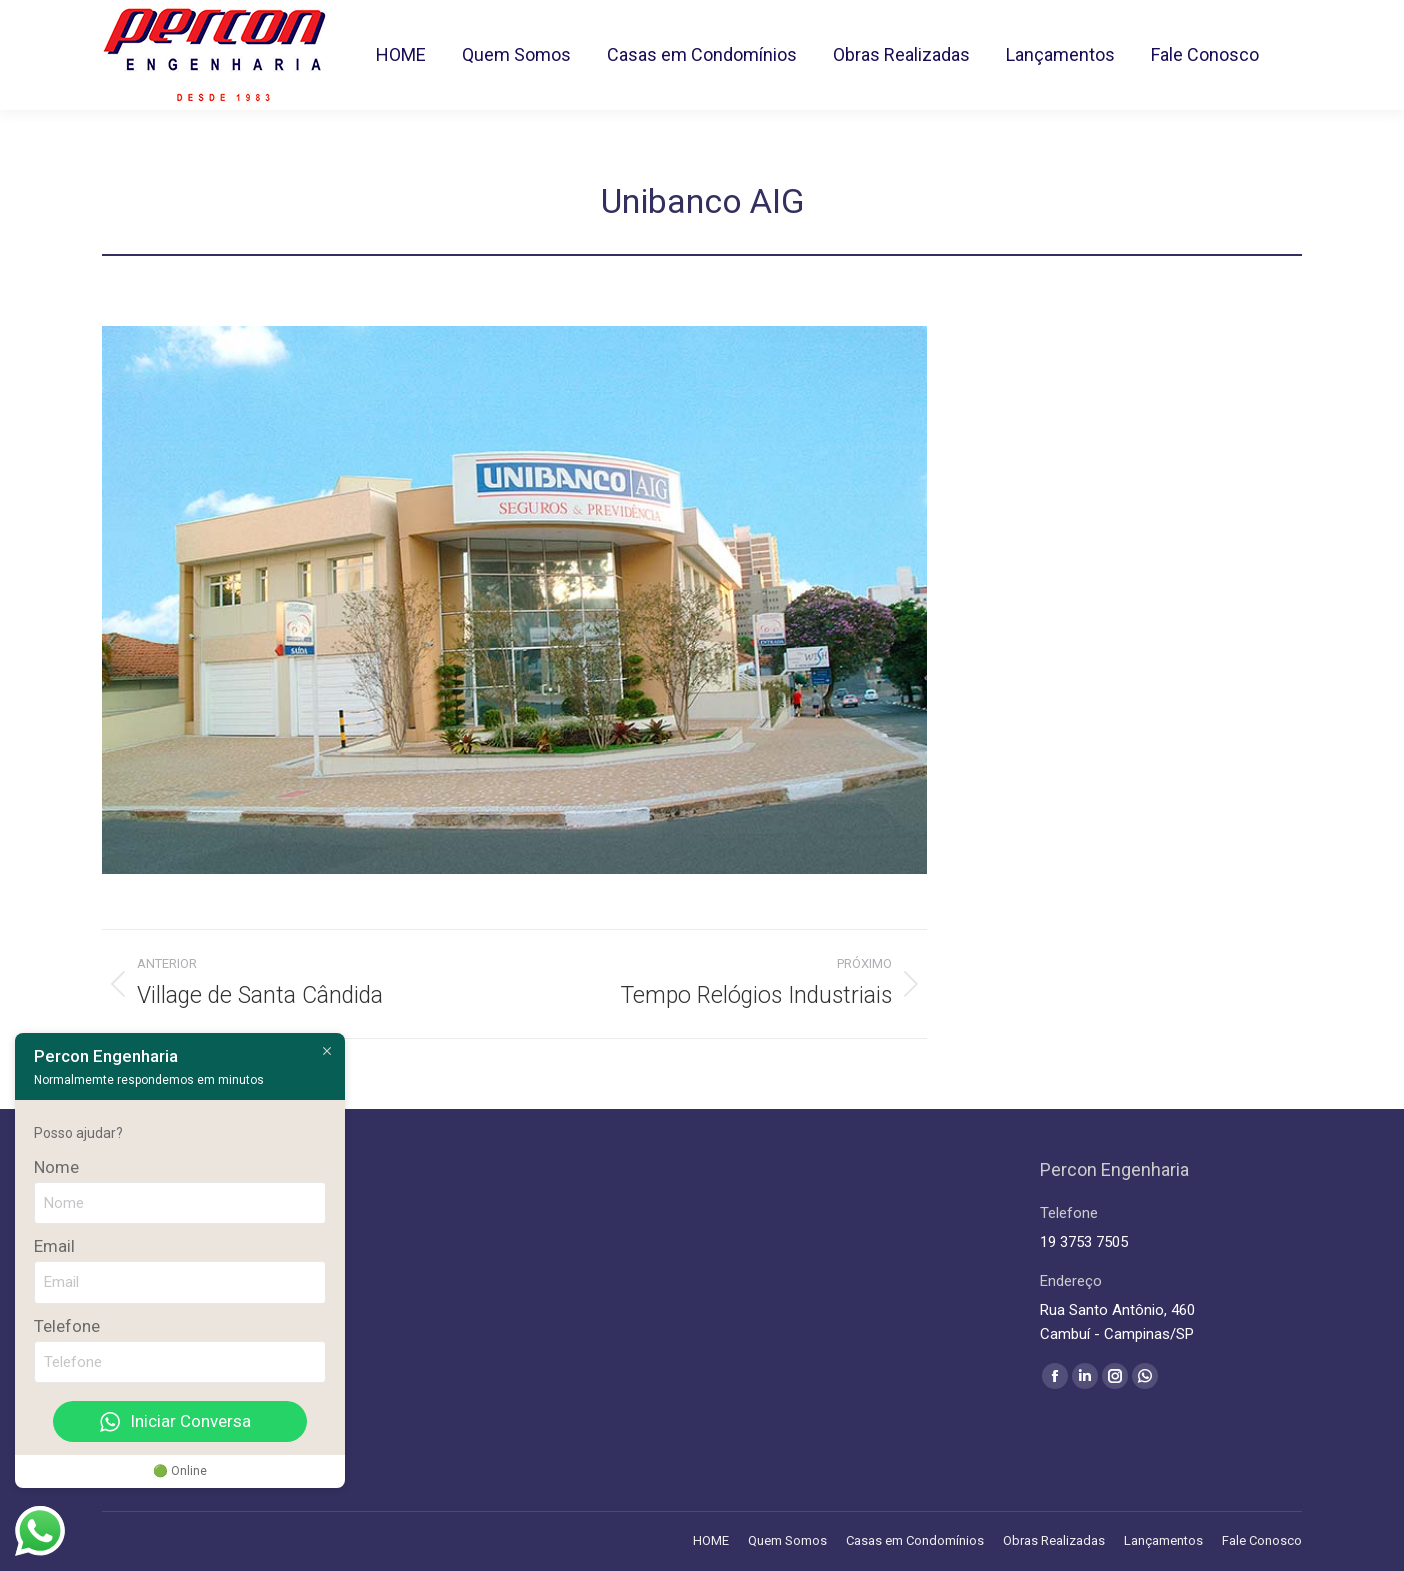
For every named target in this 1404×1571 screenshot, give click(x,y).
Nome (56, 1167)
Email (54, 1246)
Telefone (67, 1326)
